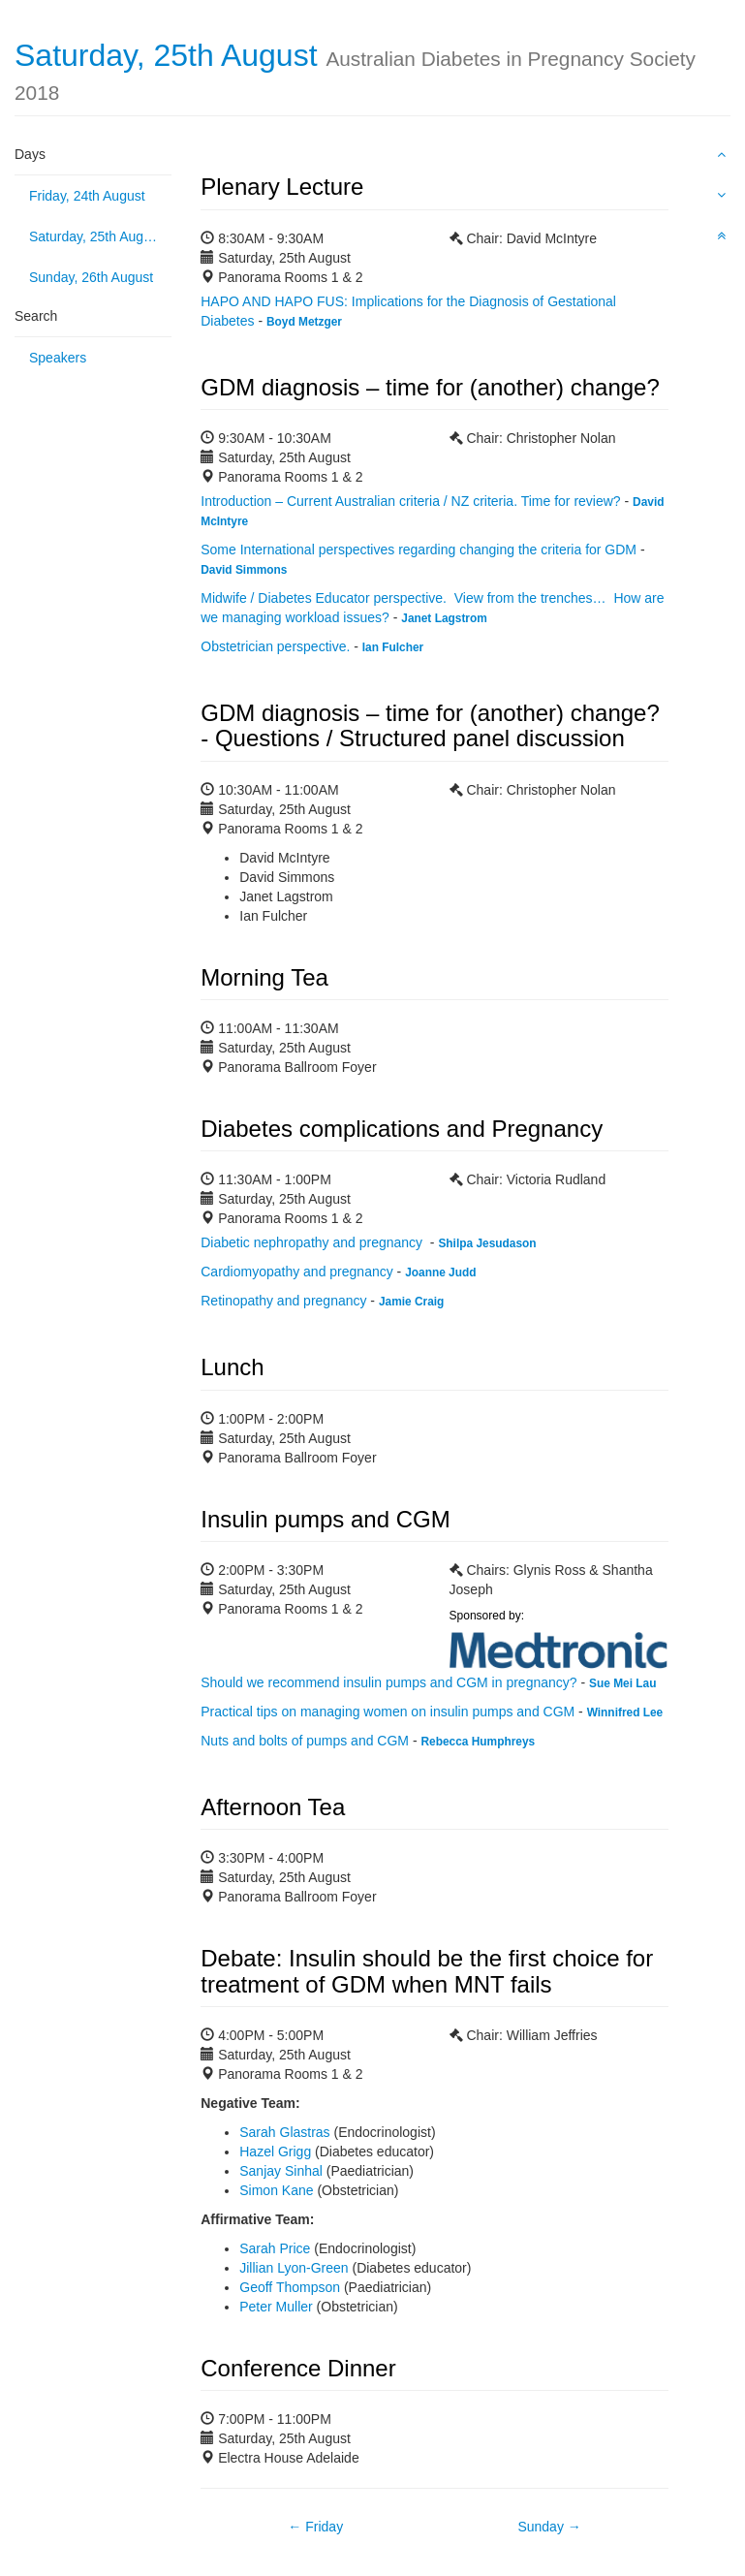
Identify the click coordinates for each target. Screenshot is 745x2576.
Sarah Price (274, 2248)
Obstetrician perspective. (275, 646)
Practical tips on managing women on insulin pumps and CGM (387, 1711)
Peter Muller (275, 2306)
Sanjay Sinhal (281, 2171)
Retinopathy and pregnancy (283, 1300)
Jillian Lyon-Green (293, 2268)
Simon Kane (276, 2190)
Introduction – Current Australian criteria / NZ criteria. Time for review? (410, 501)
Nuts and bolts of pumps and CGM (305, 1740)
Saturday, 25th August (95, 236)
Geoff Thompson (289, 2287)
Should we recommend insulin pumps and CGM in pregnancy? (388, 1682)
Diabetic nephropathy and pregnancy (313, 1242)
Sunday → (548, 2526)
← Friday (315, 2526)
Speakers (57, 357)
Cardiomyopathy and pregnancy (296, 1271)
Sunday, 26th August (91, 277)
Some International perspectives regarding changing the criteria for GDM (418, 549)
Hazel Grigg (275, 2151)
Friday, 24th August (87, 196)
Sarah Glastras (284, 2132)
